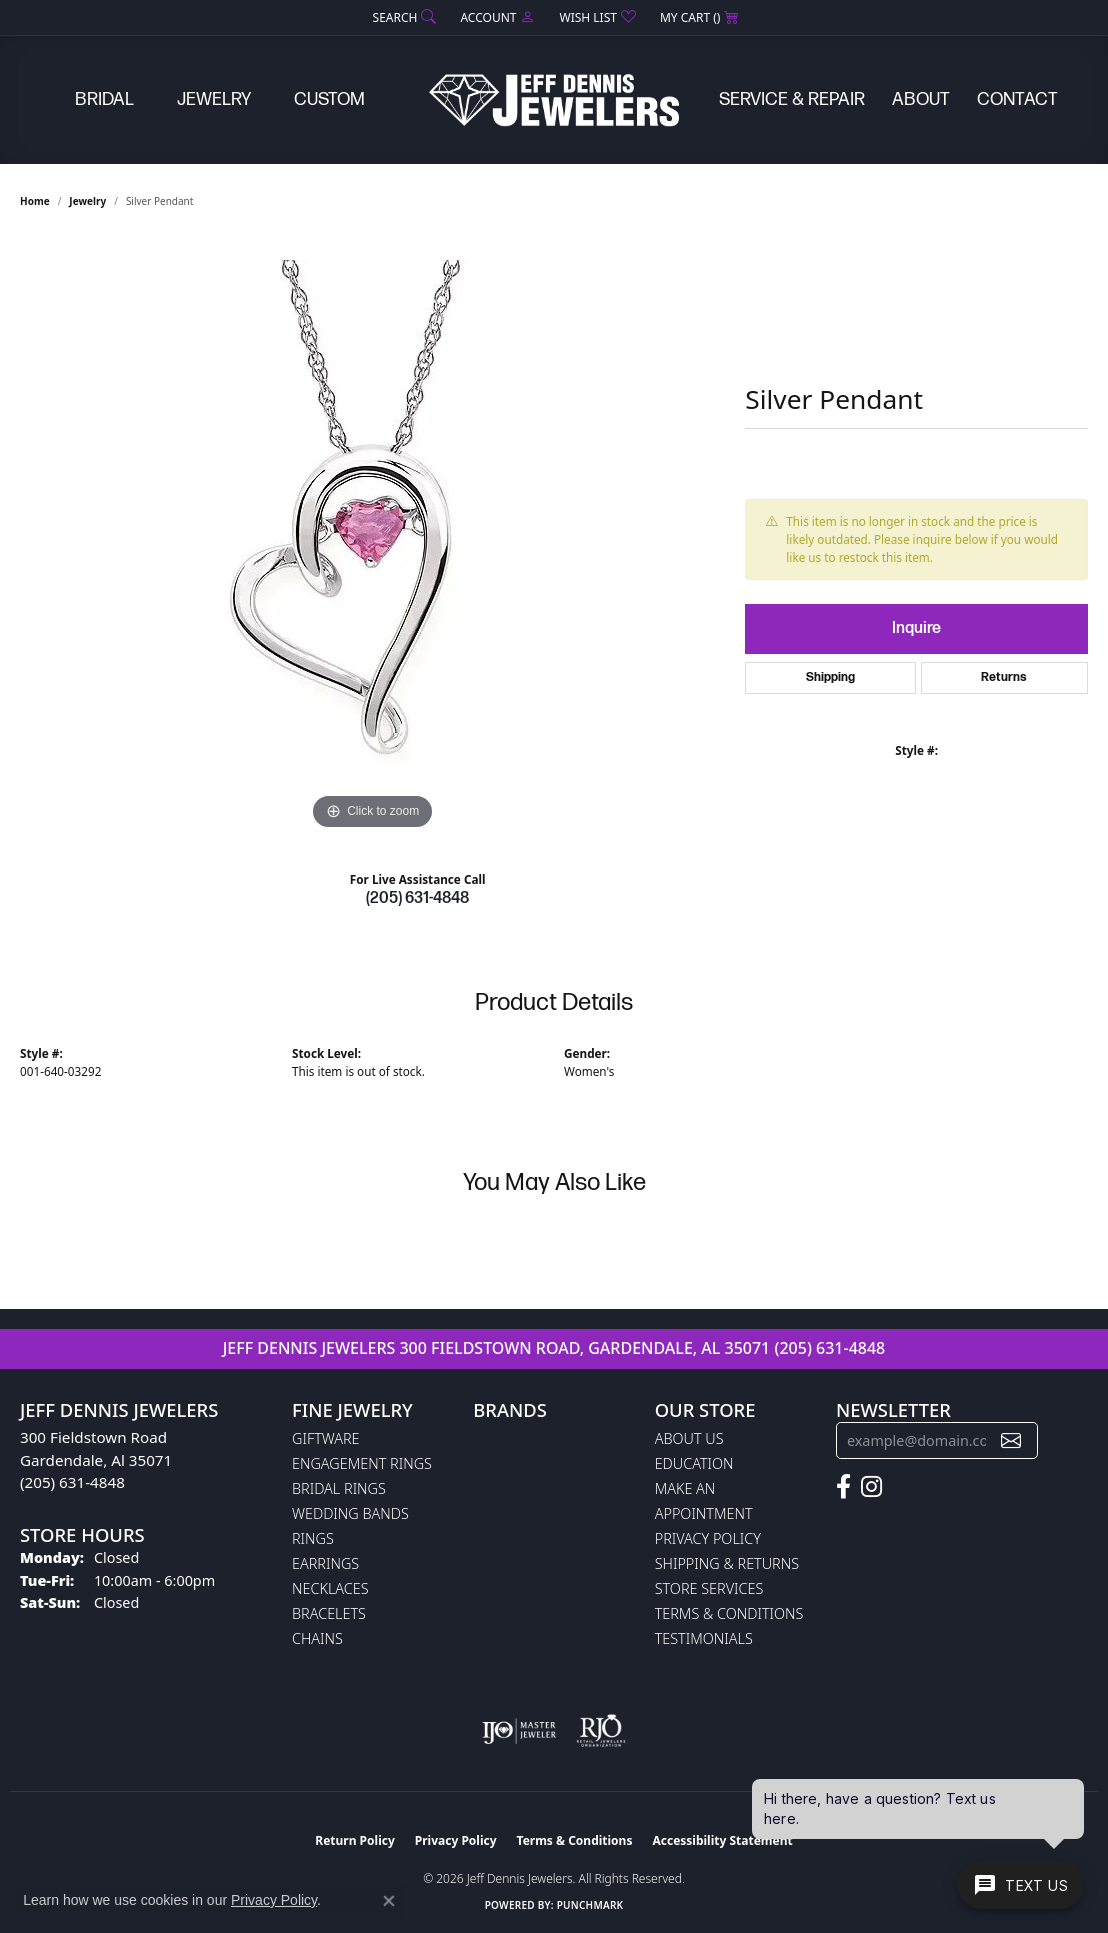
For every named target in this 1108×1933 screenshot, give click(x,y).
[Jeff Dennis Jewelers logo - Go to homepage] (554, 100)
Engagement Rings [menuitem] (362, 1463)
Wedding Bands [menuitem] (350, 1513)
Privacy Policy (708, 1538)
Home (35, 201)
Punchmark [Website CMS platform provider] (590, 1905)
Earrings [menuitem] (325, 1563)
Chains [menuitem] (317, 1638)
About (921, 99)
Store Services (709, 1588)
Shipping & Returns (727, 1563)
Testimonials (704, 1638)
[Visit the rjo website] (601, 1731)
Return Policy (355, 1840)
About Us (689, 1438)
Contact (1017, 99)
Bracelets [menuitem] (329, 1613)
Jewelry (214, 99)
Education (694, 1463)
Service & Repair (792, 99)
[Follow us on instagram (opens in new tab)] (871, 1487)
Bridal (104, 99)
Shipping (830, 677)
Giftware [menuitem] (325, 1438)
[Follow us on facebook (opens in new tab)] (843, 1487)
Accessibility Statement (722, 1840)
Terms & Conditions (729, 1613)
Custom (329, 99)
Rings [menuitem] (313, 1538)
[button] (403, 17)
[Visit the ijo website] (519, 1731)
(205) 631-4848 (417, 898)
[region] (373, 535)
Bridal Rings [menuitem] (339, 1488)
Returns (1004, 677)
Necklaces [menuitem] (330, 1588)
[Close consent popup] (389, 1901)
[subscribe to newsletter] (1011, 1440)
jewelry (87, 201)
